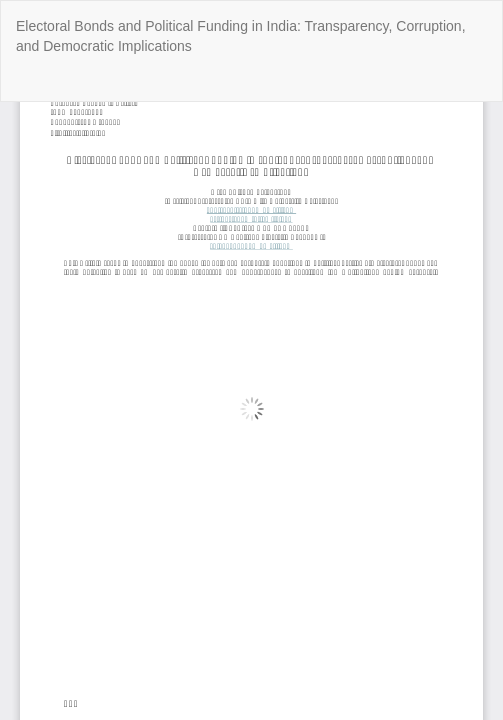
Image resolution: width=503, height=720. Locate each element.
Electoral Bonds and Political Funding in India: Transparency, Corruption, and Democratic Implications (241, 36)
